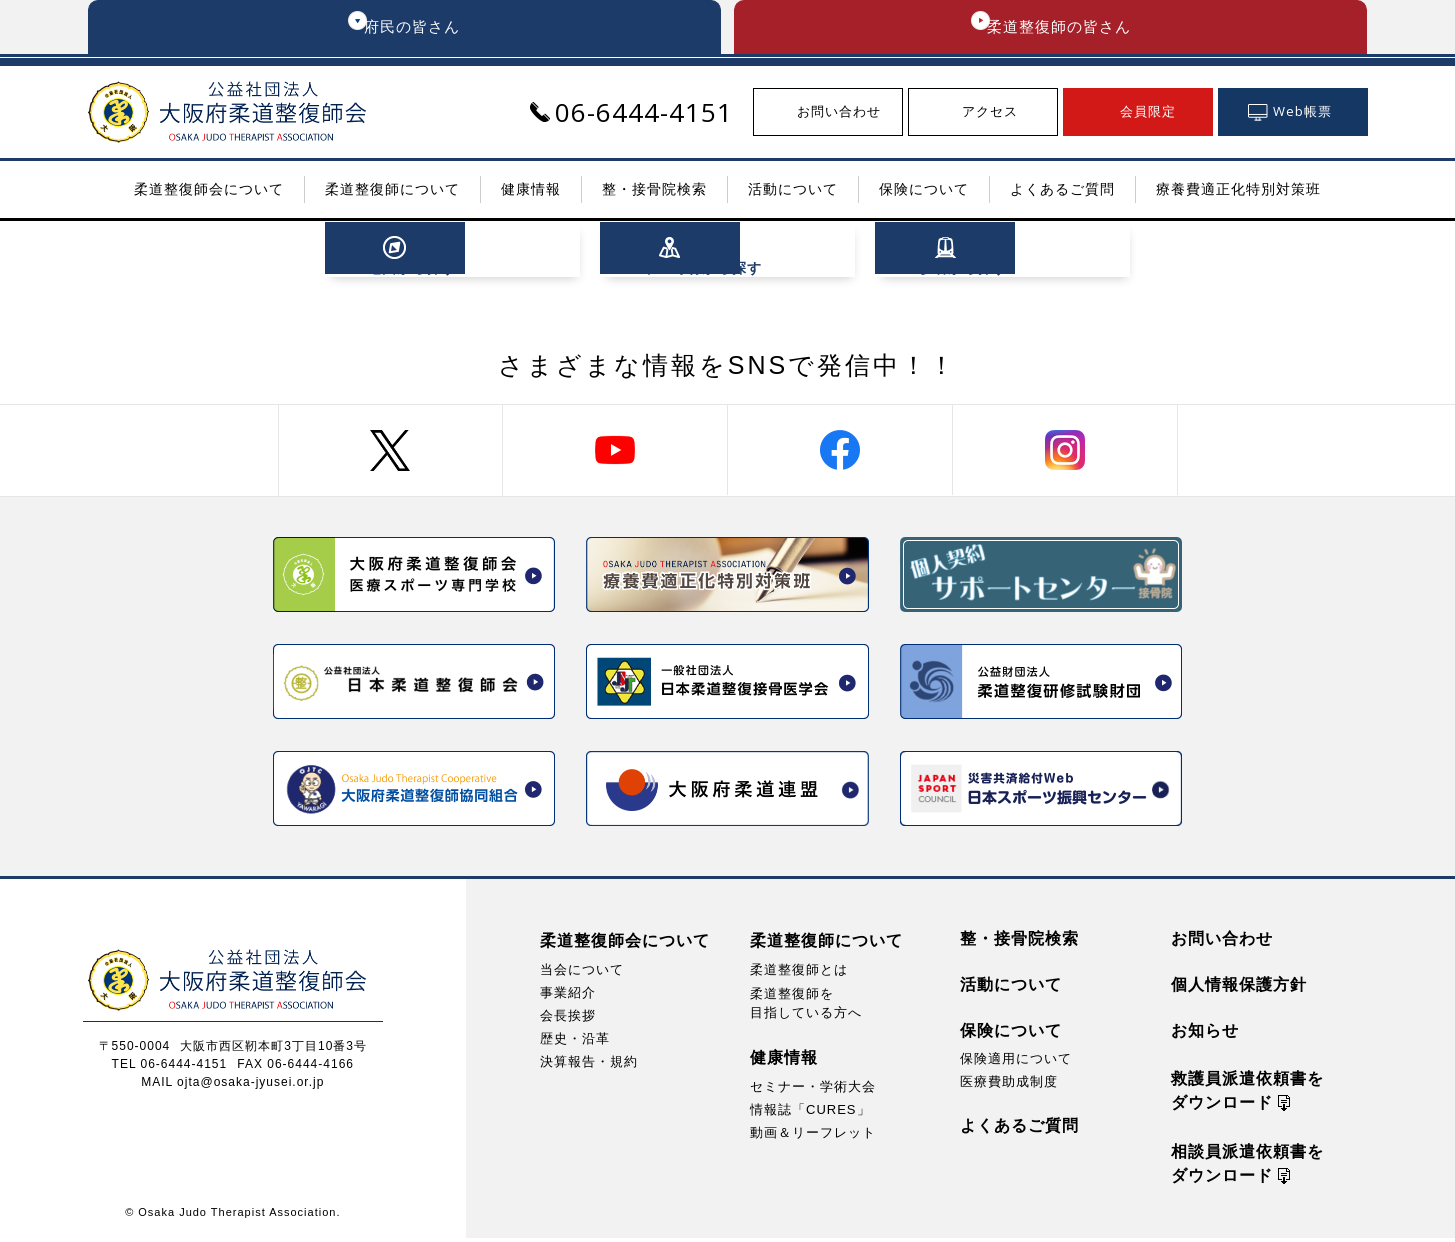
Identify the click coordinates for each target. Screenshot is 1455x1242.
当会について (582, 973)
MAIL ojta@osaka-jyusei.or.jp (232, 1086)
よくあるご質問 (1019, 1129)
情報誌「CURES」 (810, 1114)
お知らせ (1205, 1034)
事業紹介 (568, 996)
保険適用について (1016, 1062)
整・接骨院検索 (1019, 942)
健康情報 (784, 1061)
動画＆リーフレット (813, 1137)
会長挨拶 (568, 1019)
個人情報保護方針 (1239, 988)
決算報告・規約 (589, 1065)
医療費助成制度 (1009, 1085)
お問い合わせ (1222, 942)
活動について (1011, 988)
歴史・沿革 (575, 1042)
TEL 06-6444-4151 (170, 1068)
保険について (1011, 1034)
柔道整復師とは (799, 973)
